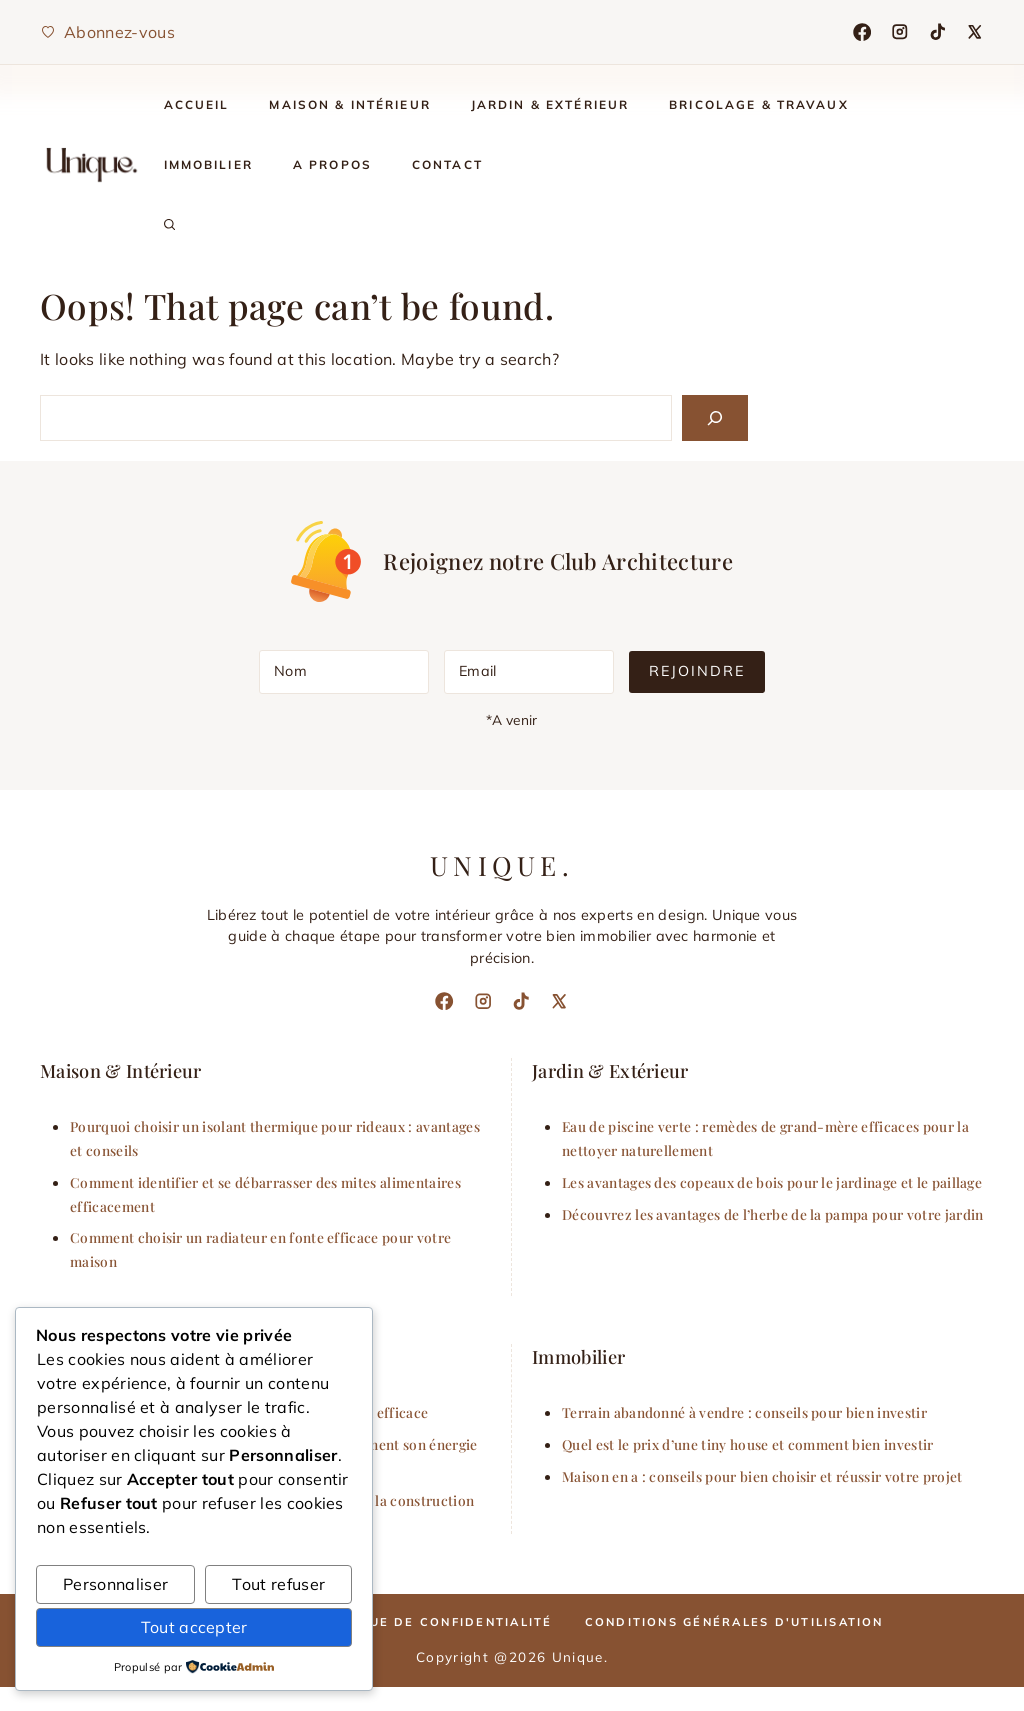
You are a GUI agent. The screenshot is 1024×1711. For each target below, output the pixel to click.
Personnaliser (115, 1584)
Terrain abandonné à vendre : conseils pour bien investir (744, 1412)
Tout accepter (194, 1627)
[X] (975, 32)
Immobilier (208, 164)
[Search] (715, 418)
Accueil (197, 104)
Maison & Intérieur (349, 104)
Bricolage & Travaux (759, 104)
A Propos (332, 164)
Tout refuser (278, 1584)
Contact (447, 164)
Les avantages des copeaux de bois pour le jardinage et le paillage (772, 1182)
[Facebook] (862, 32)
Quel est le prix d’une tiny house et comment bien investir (748, 1444)
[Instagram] (900, 32)
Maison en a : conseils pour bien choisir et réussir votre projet (762, 1476)
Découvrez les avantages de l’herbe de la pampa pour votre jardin (772, 1214)
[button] (170, 225)
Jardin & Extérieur (550, 104)
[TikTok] (938, 32)
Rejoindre (697, 671)
